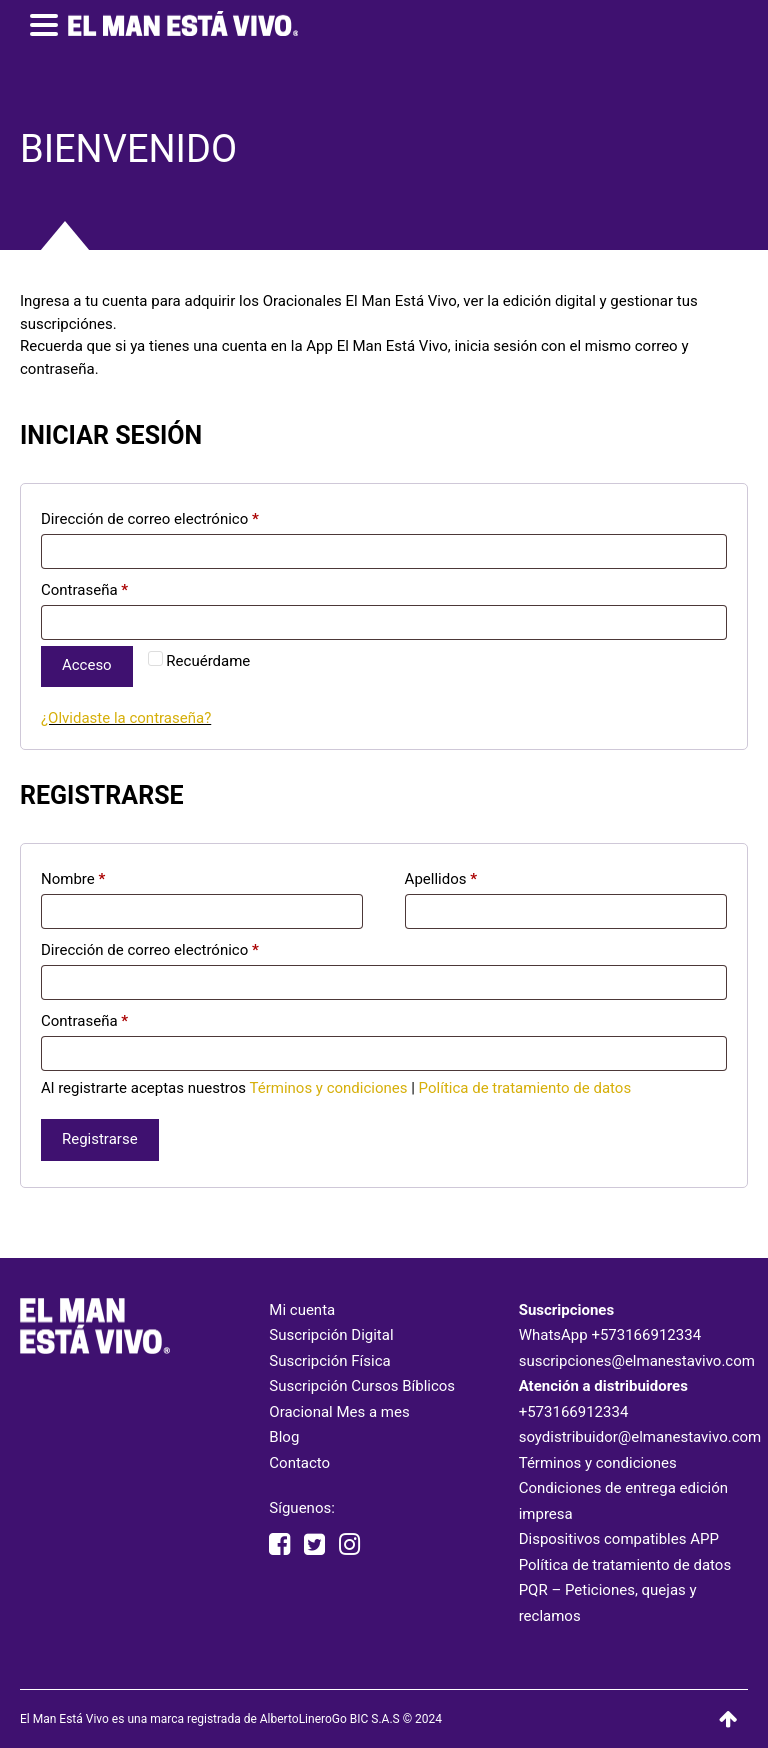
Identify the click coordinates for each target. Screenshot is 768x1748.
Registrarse (100, 1139)
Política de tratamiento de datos (525, 1088)
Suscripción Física (329, 1361)
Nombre (73, 879)
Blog (284, 1437)
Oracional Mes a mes (339, 1412)
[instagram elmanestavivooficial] (349, 1545)
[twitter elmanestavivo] (314, 1545)
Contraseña (84, 590)
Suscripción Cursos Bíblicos (362, 1386)
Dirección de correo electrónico (150, 519)
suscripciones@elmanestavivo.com (637, 1361)
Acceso (87, 665)
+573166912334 (646, 1335)
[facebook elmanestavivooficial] (279, 1545)
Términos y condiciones (328, 1088)
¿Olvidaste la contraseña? (126, 718)
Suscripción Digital (331, 1335)
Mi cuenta (302, 1310)
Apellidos (441, 879)
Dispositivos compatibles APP (619, 1539)
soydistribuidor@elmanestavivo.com (640, 1437)
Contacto (299, 1463)
